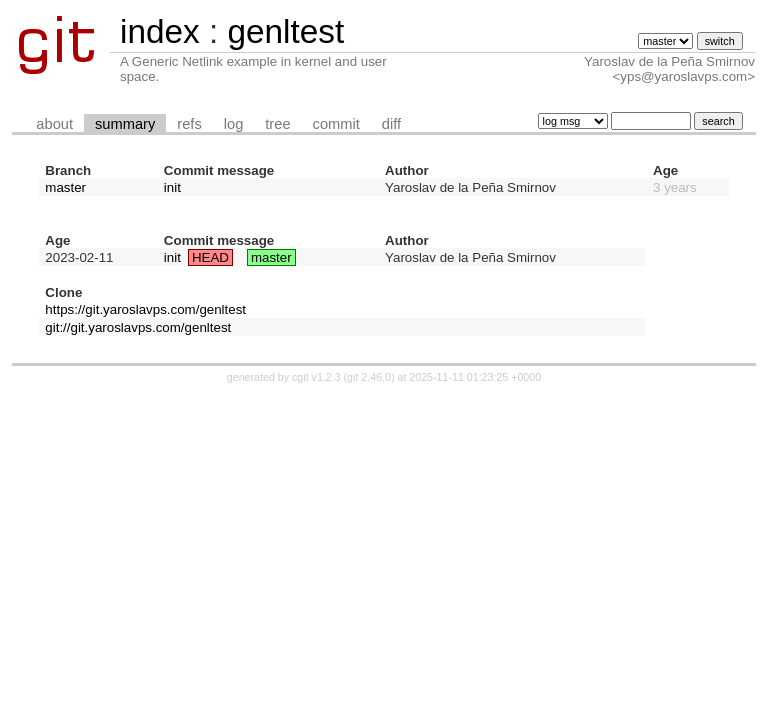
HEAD (210, 257)
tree (277, 124)
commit (336, 124)
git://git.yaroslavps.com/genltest (138, 327)
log (234, 124)
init (172, 187)
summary (125, 124)
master (65, 187)
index (160, 31)
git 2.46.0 (369, 377)
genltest (285, 31)
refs (189, 124)
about (54, 124)
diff (391, 124)
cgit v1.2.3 (316, 377)
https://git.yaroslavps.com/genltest (145, 309)
